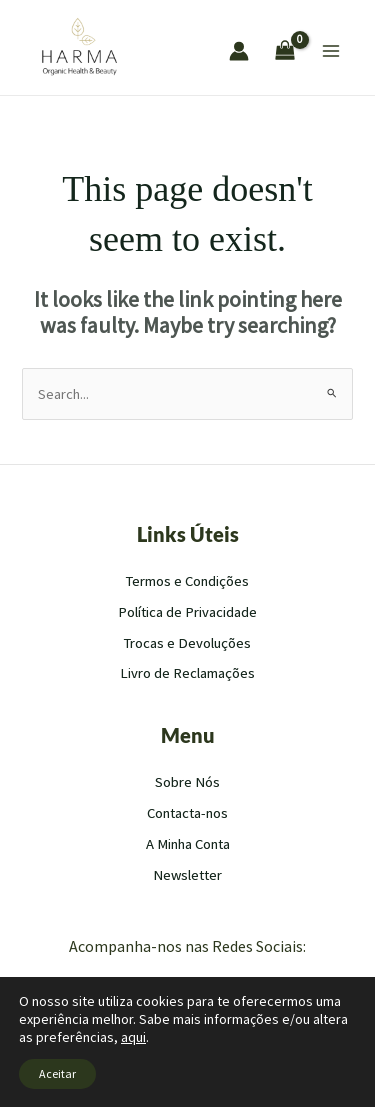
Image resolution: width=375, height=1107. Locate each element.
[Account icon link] (239, 51)
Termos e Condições (187, 581)
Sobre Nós (187, 782)
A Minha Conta (188, 844)
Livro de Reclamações (187, 673)
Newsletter (187, 875)
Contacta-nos (187, 813)
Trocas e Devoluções (187, 643)
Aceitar (57, 1073)
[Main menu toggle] (331, 51)
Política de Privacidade (187, 612)
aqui (133, 1037)
